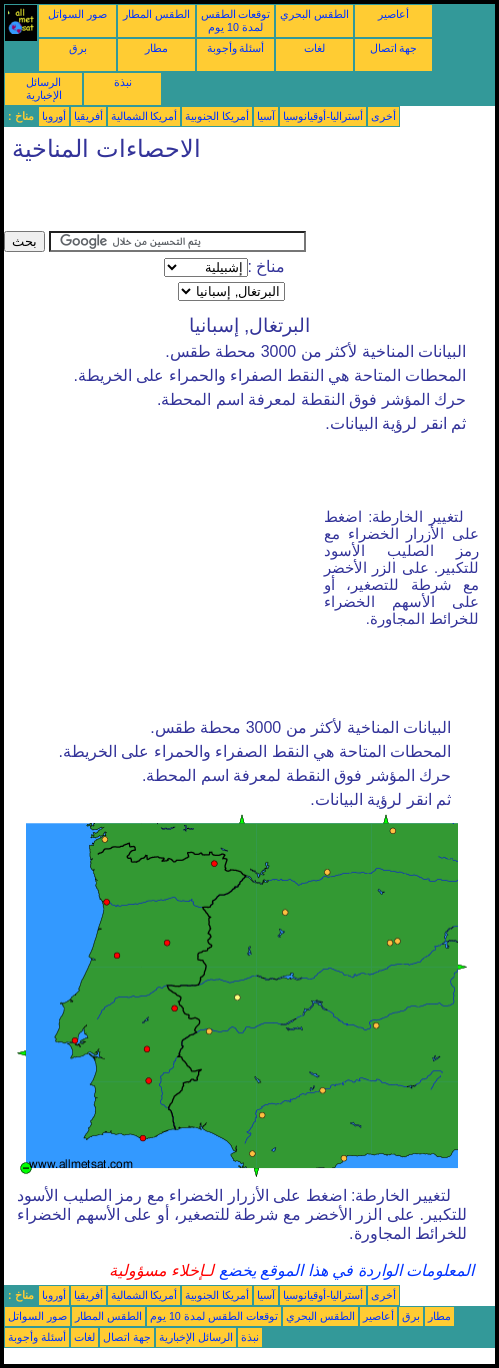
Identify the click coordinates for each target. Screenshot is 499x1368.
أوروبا (54, 116)
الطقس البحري (314, 14)
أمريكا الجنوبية (217, 116)
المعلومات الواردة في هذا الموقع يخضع (344, 1270)
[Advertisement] (238, 201)
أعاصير (393, 14)
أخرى (383, 116)
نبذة (123, 82)
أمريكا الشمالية (144, 116)
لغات (314, 48)
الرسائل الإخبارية (44, 88)
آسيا (266, 116)
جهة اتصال (394, 48)
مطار (156, 48)
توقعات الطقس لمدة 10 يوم (236, 20)
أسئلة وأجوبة (236, 48)
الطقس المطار (156, 14)
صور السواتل (77, 14)
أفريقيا (88, 116)
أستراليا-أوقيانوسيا (323, 116)
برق (78, 48)
